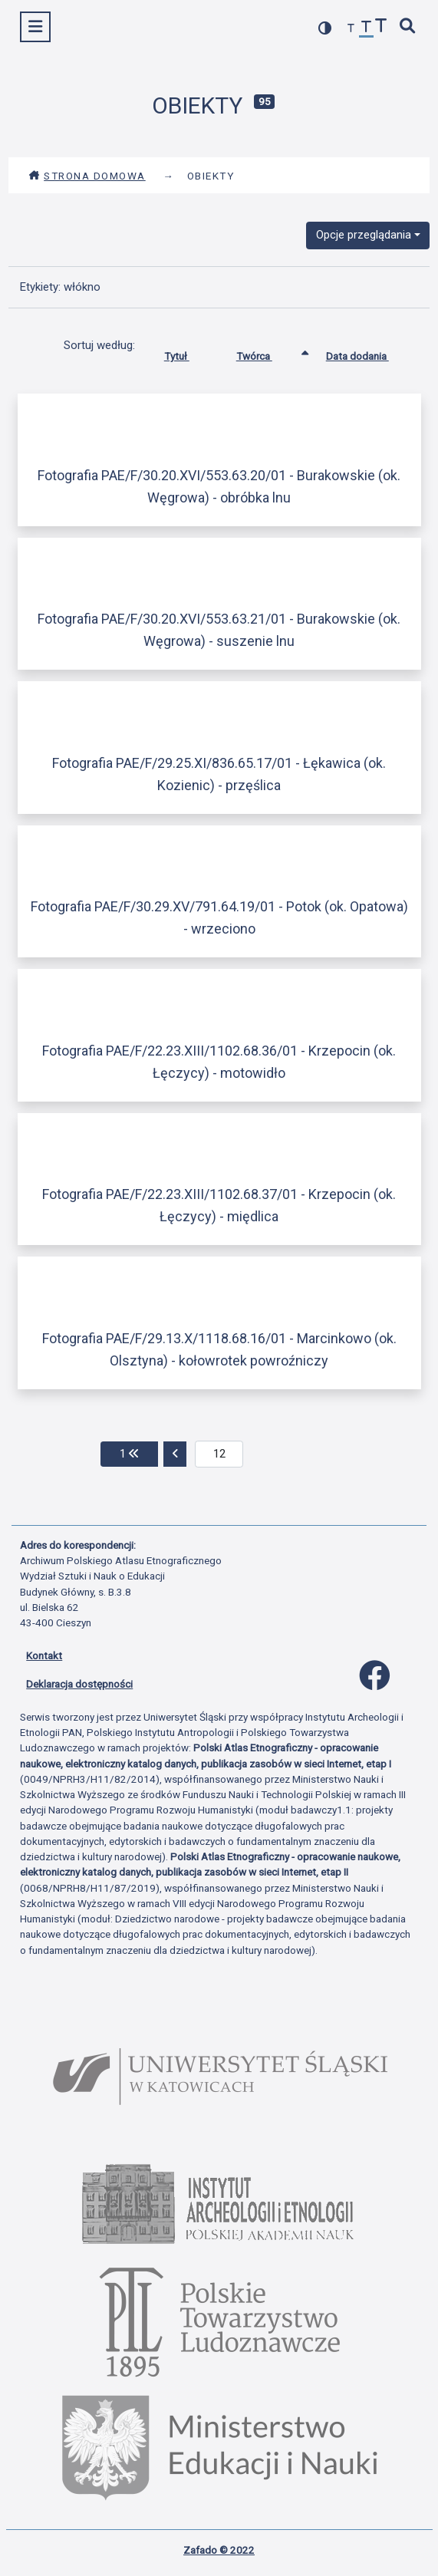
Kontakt (44, 1655)
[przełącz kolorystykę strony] (325, 28)
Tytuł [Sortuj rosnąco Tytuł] (188, 353)
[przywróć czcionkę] (366, 29)
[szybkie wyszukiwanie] (408, 27)
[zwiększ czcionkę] (381, 27)
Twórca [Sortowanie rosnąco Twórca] (265, 353)
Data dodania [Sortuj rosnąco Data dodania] (369, 353)
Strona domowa (87, 176)
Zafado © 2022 (219, 2550)
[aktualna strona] (219, 1454)
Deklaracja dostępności (79, 1684)
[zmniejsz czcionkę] (351, 29)
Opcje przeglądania (363, 235)
